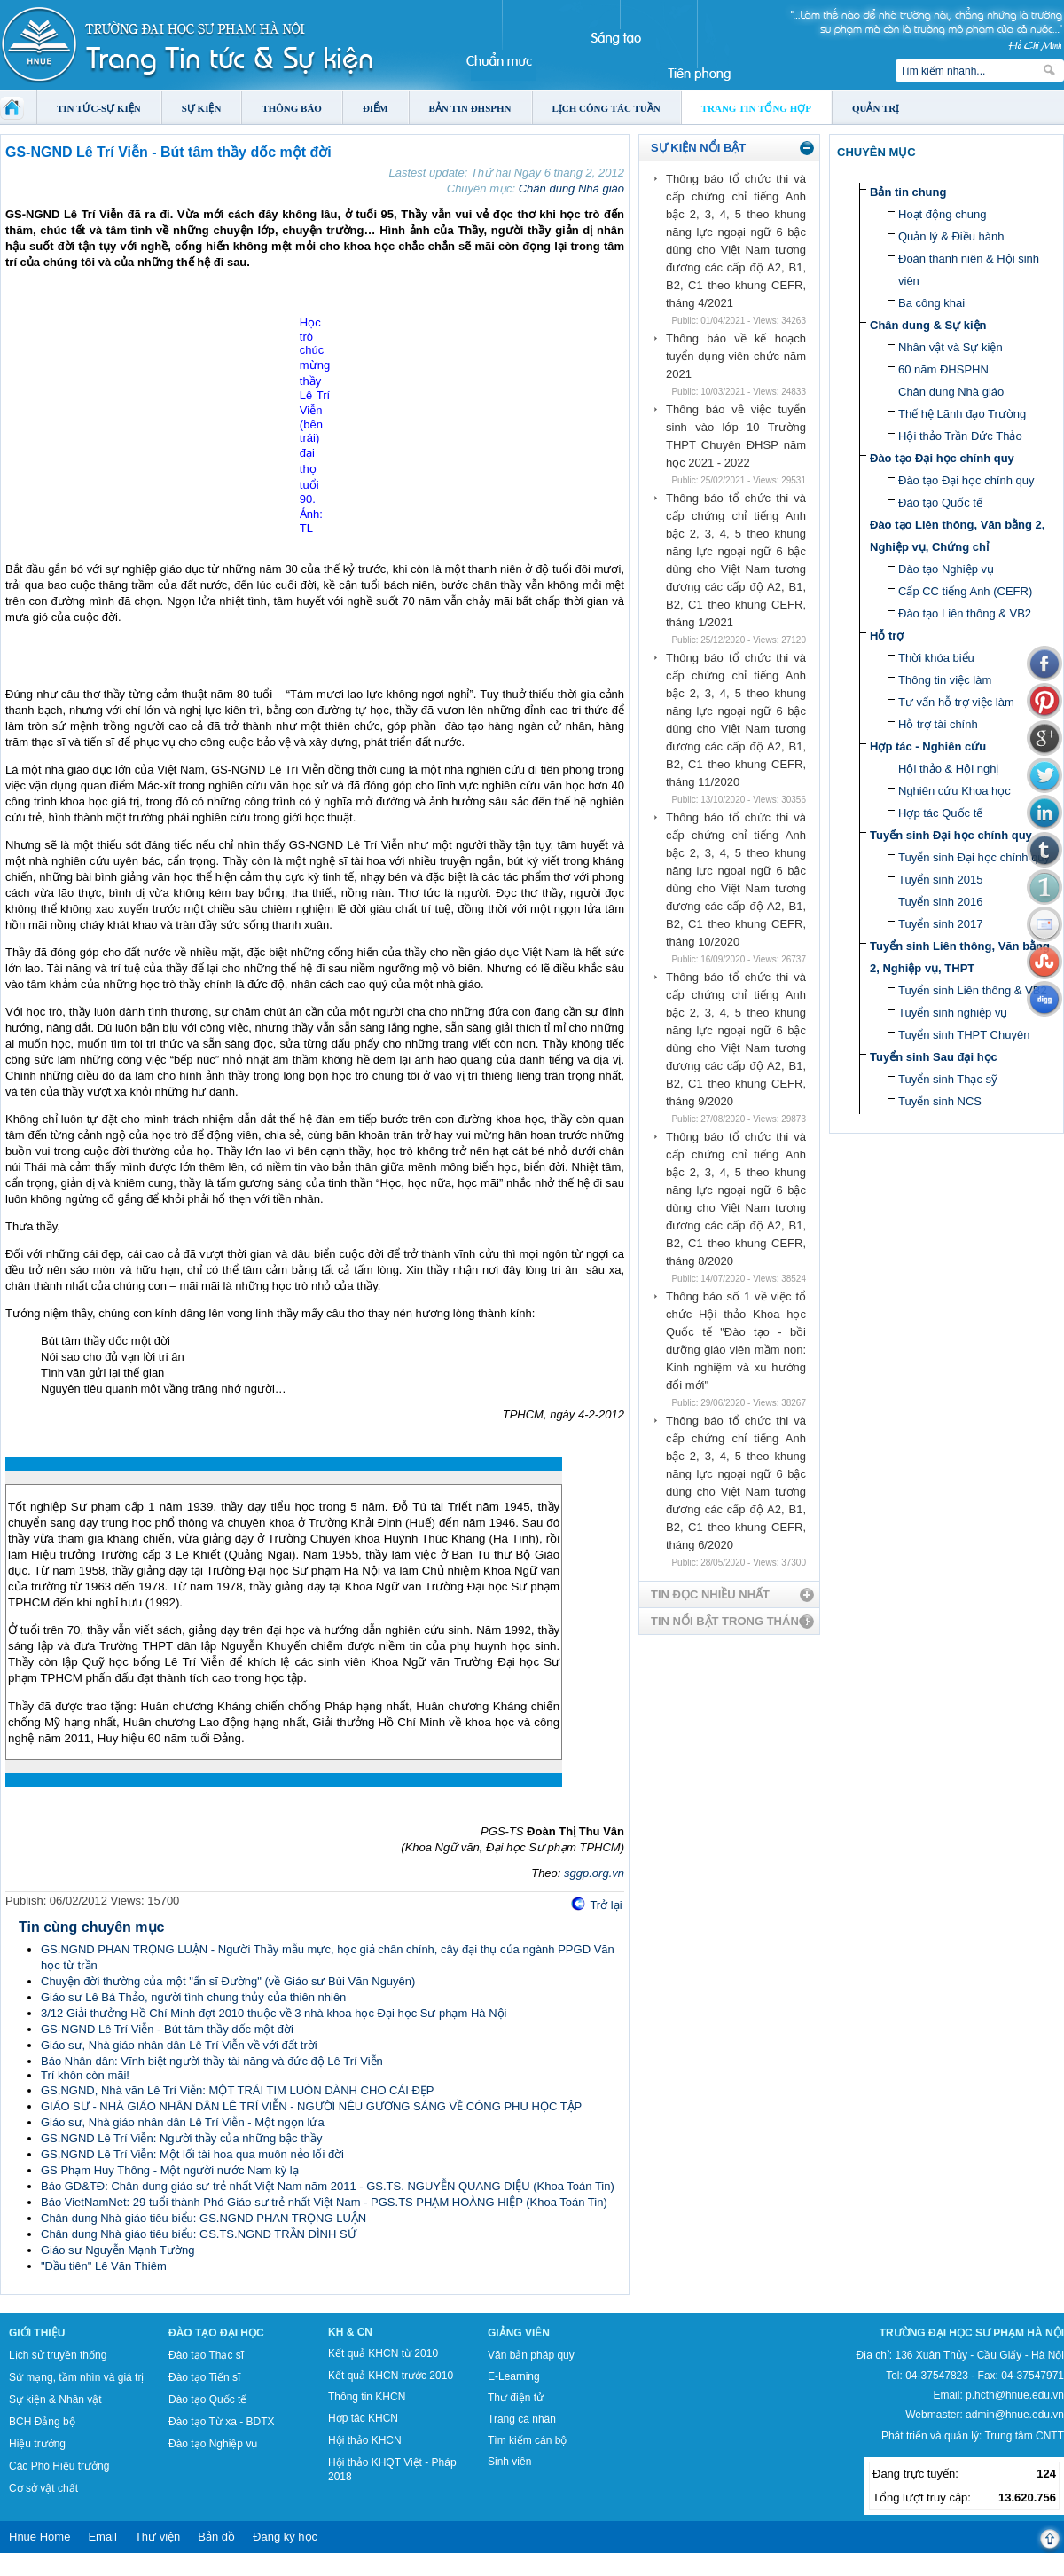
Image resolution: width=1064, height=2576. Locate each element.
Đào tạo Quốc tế (940, 502)
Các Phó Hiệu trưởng (59, 2466)
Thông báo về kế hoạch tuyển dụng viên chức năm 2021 (736, 356)
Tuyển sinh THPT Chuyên (963, 1034)
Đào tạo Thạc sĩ (206, 2355)
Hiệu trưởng (37, 2444)
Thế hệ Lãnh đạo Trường (962, 413)
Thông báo (292, 108)
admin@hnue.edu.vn (1015, 2414)
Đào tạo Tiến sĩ (204, 2377)
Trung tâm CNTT (1024, 2436)
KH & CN (350, 2332)
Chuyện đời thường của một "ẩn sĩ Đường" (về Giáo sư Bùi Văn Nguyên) (228, 1981)
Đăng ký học (285, 2536)
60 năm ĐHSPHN (943, 369)
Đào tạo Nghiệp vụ (946, 569)
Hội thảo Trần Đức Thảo (960, 436)
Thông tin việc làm (944, 680)
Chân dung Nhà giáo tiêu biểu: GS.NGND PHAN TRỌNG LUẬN (203, 2218)
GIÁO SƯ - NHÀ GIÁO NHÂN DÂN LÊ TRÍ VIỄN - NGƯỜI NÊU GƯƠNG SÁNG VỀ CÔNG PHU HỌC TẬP (311, 2106)
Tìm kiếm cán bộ (527, 2440)
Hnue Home (39, 2536)
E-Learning (514, 2376)
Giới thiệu (37, 2333)
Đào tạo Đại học (216, 2333)
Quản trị (875, 108)
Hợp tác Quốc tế (940, 813)
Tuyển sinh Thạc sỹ (948, 1079)
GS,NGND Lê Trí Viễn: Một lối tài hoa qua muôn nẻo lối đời (192, 2154)
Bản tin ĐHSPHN (470, 108)
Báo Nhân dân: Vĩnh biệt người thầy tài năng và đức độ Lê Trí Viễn (212, 2061)
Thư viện (157, 2536)
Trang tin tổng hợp (756, 108)
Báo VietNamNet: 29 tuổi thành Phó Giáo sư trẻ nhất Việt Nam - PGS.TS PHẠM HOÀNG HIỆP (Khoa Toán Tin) (324, 2202)
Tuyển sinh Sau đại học (934, 1057)
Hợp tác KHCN (363, 2418)
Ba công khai (931, 303)
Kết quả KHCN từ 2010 (383, 2353)
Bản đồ (216, 2536)
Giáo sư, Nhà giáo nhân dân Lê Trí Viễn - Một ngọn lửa (183, 2122)
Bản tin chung (908, 192)
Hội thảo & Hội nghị (948, 768)
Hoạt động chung (942, 214)
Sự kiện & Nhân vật (55, 2399)
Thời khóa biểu (936, 657)
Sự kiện (202, 108)
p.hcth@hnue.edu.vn (1015, 2395)
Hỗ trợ (887, 635)
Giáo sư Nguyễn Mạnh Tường (117, 2250)
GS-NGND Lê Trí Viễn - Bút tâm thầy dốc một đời (167, 2029)
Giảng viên (519, 2333)
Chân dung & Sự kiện (928, 325)
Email (102, 2536)
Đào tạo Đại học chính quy (942, 458)
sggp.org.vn (594, 1873)
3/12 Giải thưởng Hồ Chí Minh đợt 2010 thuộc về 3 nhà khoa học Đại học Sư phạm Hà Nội (273, 2013)
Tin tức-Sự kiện (99, 108)
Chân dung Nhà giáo (571, 188)
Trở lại (606, 1905)
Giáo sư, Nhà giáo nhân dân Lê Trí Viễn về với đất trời (179, 2045)
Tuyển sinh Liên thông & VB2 (972, 990)
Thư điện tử (516, 2397)
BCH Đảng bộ (42, 2421)
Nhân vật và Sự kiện (950, 347)
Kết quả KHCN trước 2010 (390, 2375)
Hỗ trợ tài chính (938, 724)
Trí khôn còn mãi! (85, 2075)
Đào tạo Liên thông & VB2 (964, 613)
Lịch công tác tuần (606, 108)
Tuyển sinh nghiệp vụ (952, 1012)
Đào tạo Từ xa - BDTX (221, 2421)
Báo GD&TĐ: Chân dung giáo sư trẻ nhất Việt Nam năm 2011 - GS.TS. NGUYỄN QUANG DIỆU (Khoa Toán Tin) (327, 2186)
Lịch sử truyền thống (57, 2355)
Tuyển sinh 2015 (940, 879)
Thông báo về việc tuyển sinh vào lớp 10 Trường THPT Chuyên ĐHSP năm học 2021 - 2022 (736, 436)
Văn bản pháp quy (531, 2355)
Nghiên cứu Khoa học (954, 790)
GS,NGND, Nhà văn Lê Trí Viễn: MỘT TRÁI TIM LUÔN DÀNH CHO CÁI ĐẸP (237, 2090)
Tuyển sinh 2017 (940, 924)
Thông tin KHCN (366, 2397)
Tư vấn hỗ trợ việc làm (956, 702)
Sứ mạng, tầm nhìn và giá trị (76, 2377)
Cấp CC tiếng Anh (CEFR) (965, 591)
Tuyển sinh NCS (940, 1101)
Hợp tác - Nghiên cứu (928, 746)
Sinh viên (509, 2461)
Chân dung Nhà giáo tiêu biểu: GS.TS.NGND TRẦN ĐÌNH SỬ (198, 2234)
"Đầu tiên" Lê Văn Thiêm (104, 2266)
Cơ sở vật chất (43, 2488)
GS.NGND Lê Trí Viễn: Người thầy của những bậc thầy (182, 2138)
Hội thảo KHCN (365, 2440)
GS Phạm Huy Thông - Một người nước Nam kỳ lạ (170, 2170)
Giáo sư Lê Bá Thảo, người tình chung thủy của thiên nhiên (193, 1997)
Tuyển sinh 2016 (940, 901)
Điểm (375, 108)
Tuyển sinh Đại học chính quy (951, 835)
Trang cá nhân (522, 2419)
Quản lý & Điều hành (951, 236)
